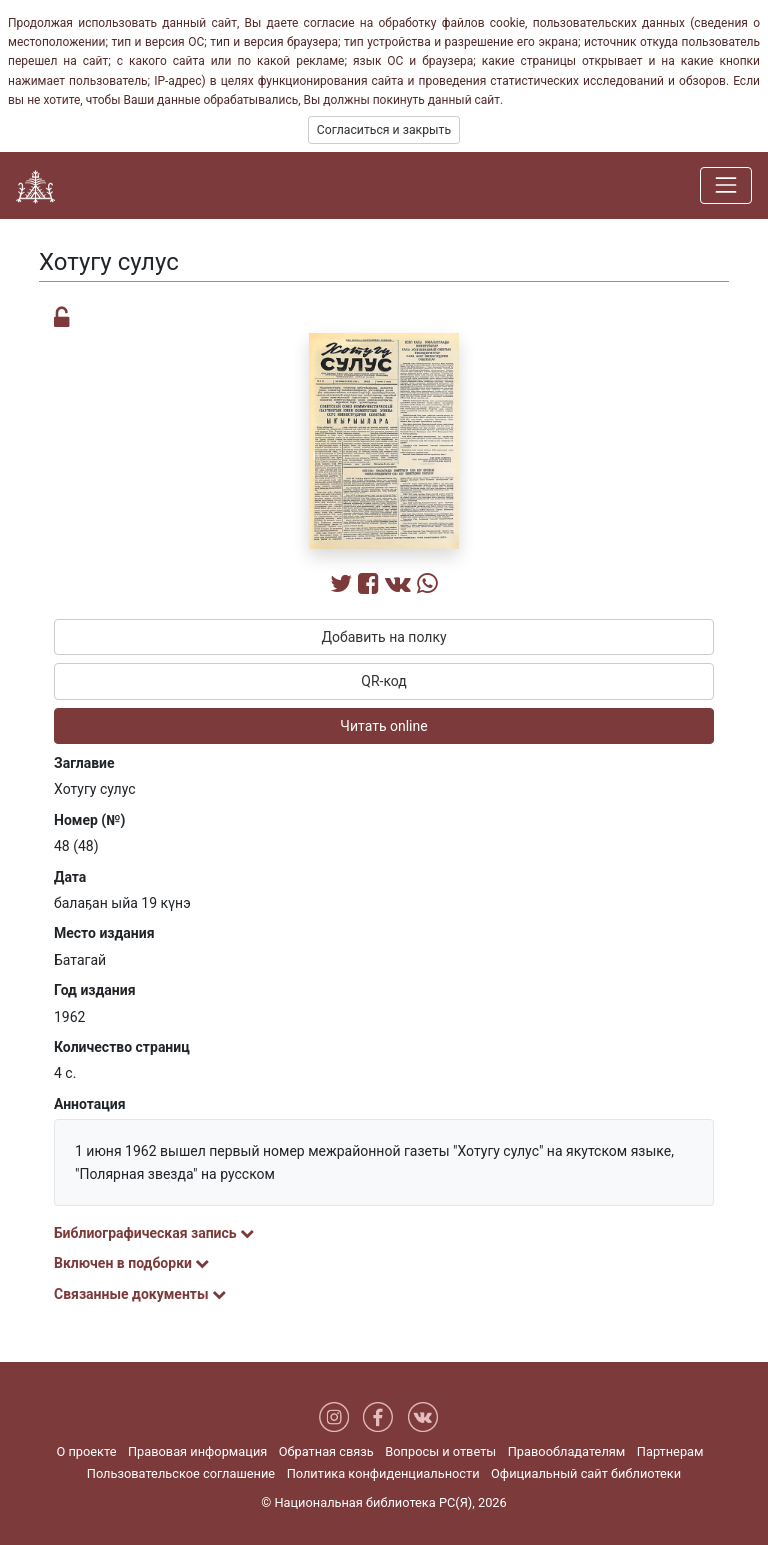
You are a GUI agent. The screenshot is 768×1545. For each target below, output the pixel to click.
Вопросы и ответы (440, 1451)
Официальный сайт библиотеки (586, 1473)
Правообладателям (567, 1451)
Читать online (383, 726)
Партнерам (670, 1451)
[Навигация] (726, 185)
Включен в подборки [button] (131, 1263)
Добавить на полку (383, 637)
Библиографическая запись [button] (154, 1233)
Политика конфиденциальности (383, 1473)
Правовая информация (197, 1451)
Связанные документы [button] (140, 1294)
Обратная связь (326, 1451)
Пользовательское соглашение (181, 1473)
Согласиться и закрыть (384, 130)
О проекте (86, 1451)
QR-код (384, 681)
